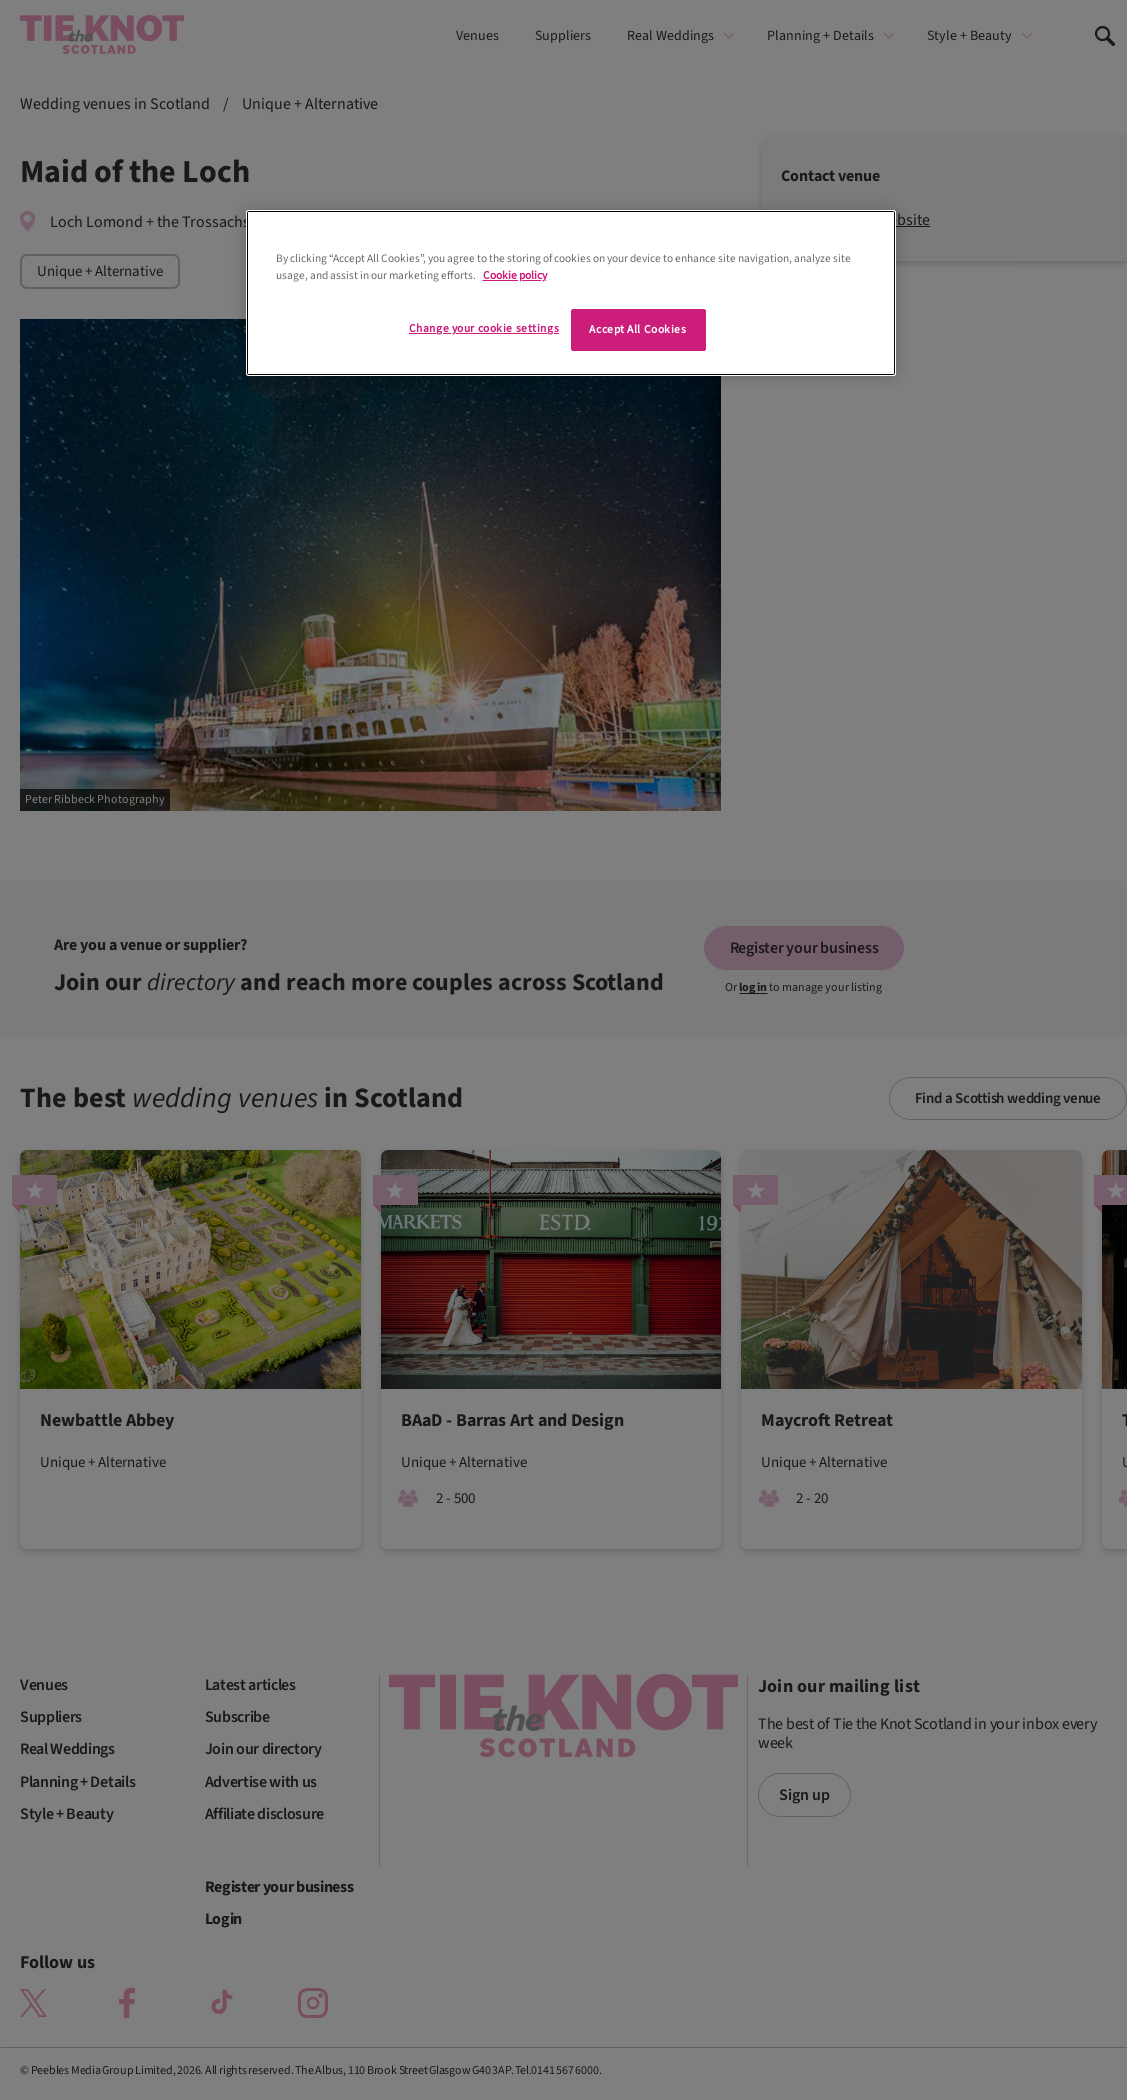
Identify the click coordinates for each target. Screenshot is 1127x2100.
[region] (571, 293)
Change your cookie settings (484, 328)
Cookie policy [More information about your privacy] (515, 275)
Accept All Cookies (637, 329)
